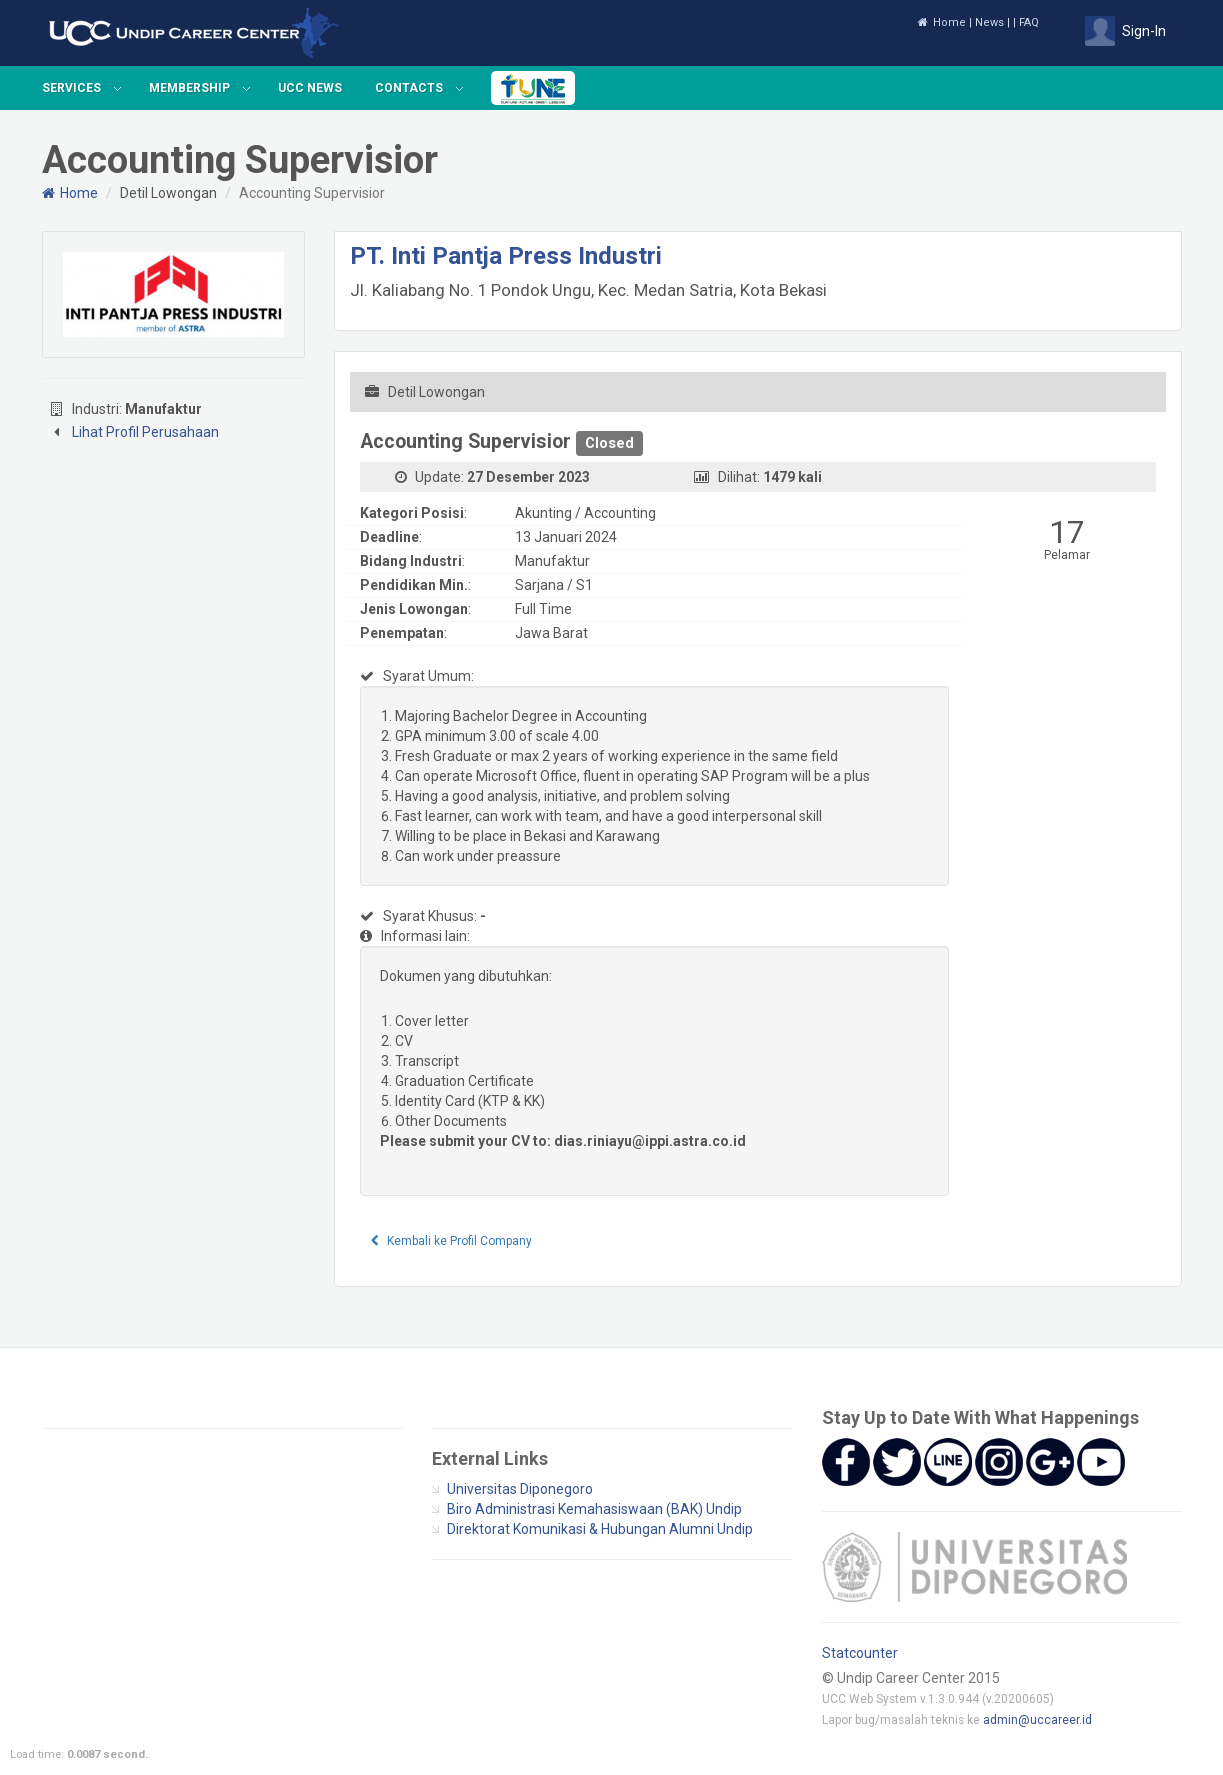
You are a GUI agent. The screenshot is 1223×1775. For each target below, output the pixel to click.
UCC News (310, 88)
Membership (189, 88)
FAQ (1029, 22)
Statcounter (860, 1653)
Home (941, 22)
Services (71, 88)
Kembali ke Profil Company (451, 1241)
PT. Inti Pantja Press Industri (506, 256)
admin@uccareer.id (1037, 1720)
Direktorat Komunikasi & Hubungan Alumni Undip (600, 1529)
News (989, 22)
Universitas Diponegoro (520, 1489)
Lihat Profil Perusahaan (145, 432)
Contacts (409, 88)
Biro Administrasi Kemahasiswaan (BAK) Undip (594, 1509)
